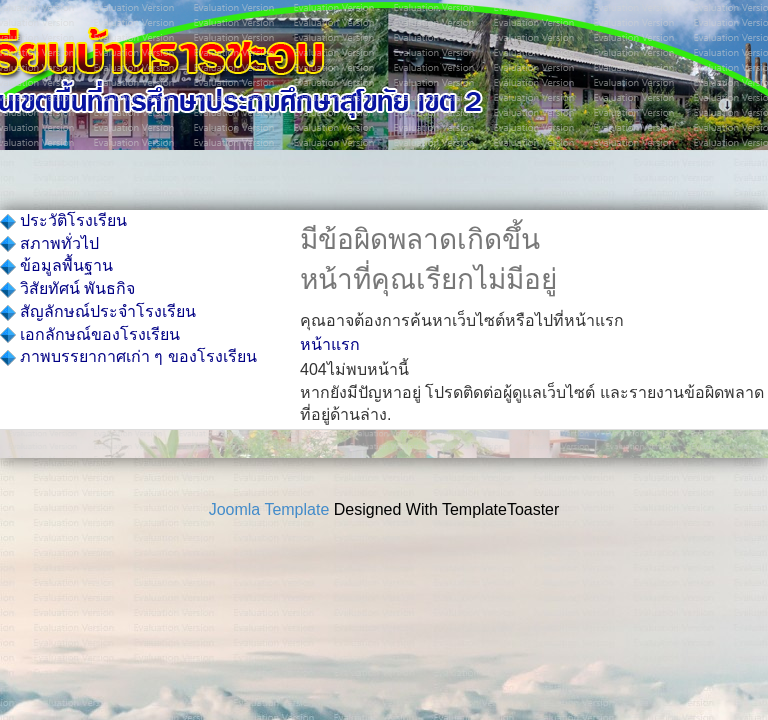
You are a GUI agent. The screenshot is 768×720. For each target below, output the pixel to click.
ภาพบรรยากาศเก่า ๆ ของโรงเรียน (128, 356)
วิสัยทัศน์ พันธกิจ (67, 288)
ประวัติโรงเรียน (63, 220)
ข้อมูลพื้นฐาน (56, 265)
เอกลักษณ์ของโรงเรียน (90, 334)
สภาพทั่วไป (49, 243)
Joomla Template (269, 509)
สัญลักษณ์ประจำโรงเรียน (98, 311)
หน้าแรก (330, 344)
